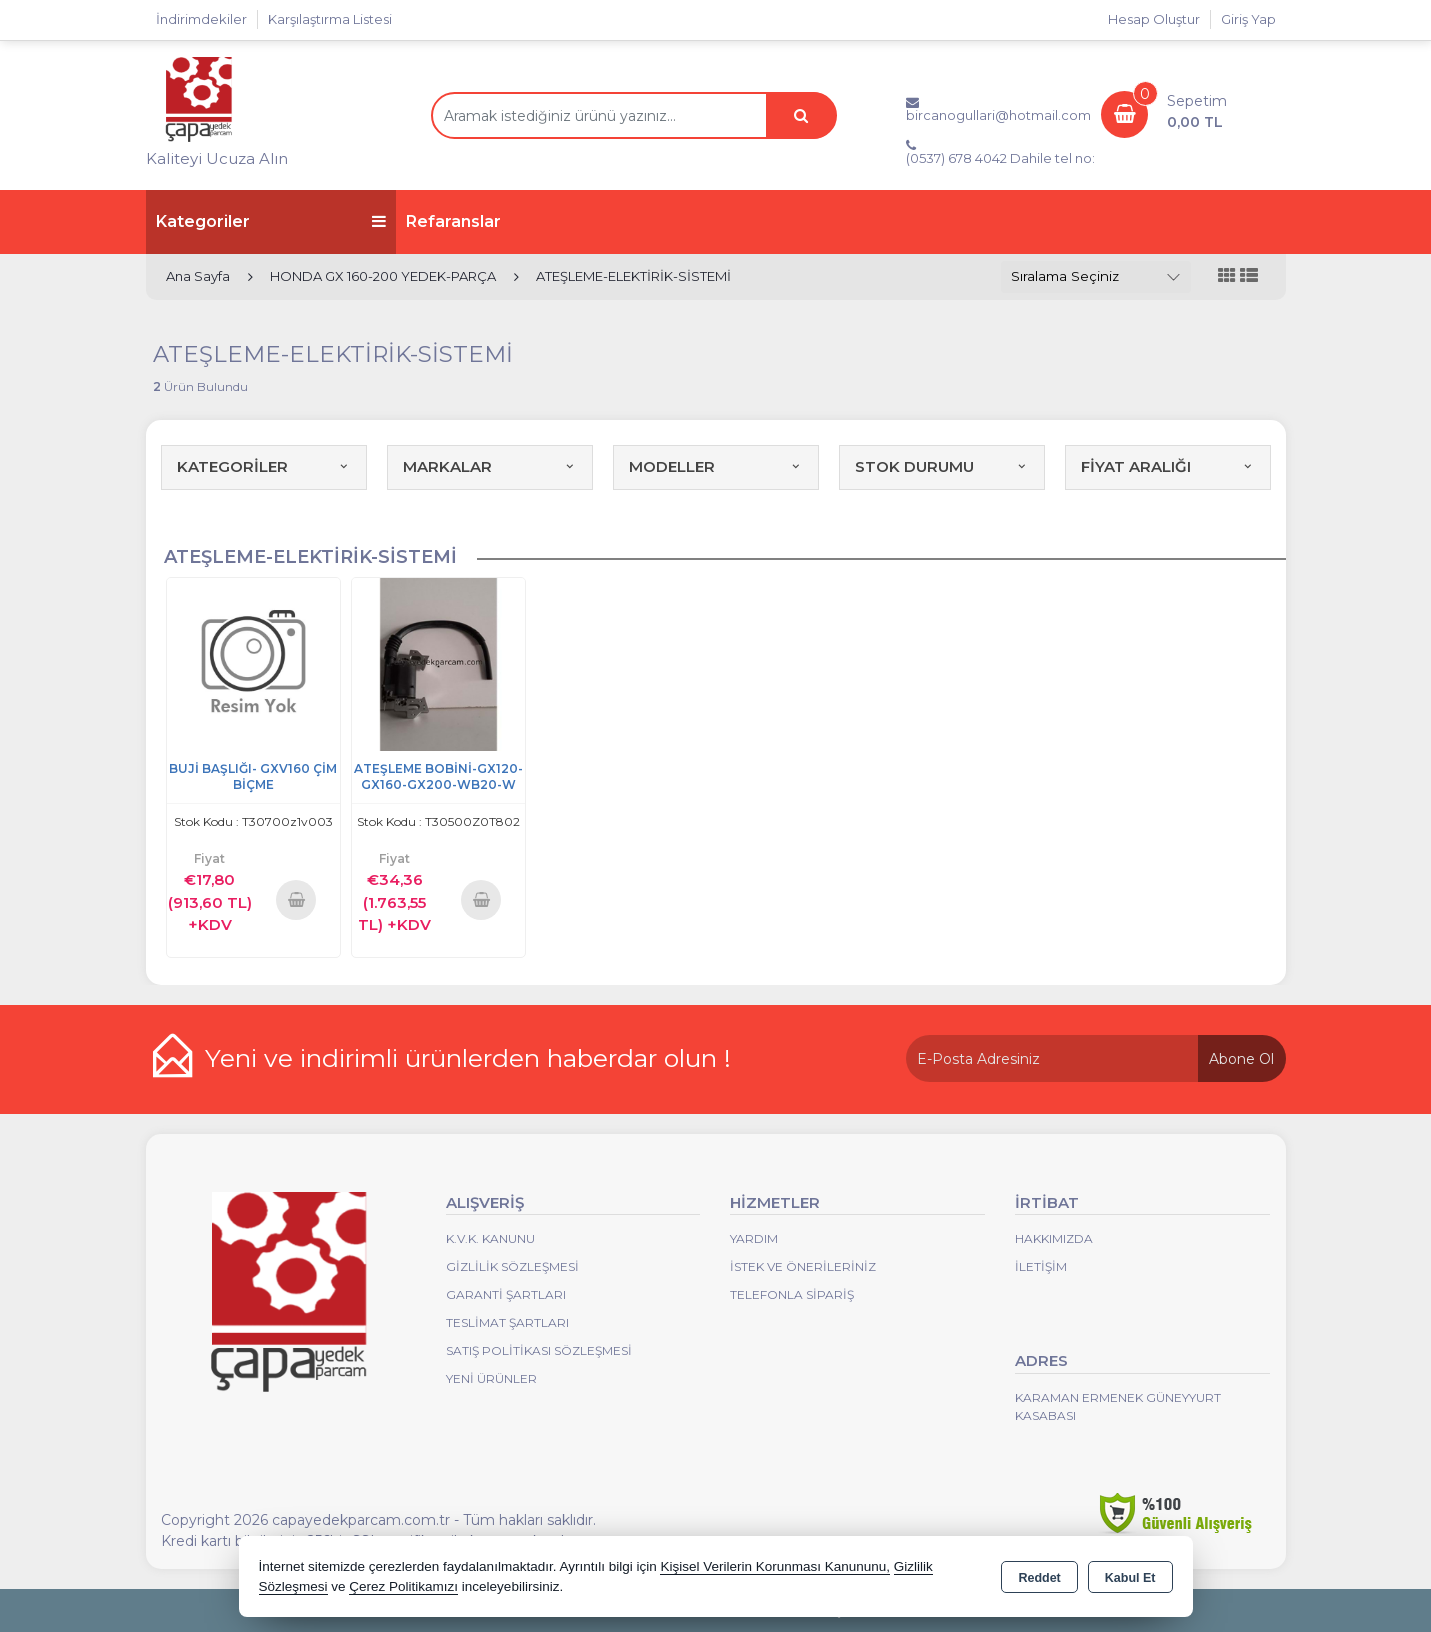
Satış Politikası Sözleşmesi (539, 1350)
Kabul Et (1130, 1578)
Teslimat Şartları (507, 1322)
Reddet (1039, 1578)
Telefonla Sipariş (792, 1294)
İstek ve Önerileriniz (803, 1266)
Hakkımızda (1054, 1238)
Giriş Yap (1248, 19)
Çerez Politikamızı (403, 1586)
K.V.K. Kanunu (490, 1238)
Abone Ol (1241, 1059)
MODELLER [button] (716, 466)
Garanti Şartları (506, 1294)
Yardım (754, 1238)
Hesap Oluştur (1154, 19)
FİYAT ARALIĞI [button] (1168, 466)
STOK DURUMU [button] (942, 466)
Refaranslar (453, 221)
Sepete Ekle (296, 899)
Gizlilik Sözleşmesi (512, 1266)
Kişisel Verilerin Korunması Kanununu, (775, 1566)
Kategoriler (271, 221)
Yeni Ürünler (491, 1378)
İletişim (1041, 1266)
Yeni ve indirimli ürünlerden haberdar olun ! (468, 1058)
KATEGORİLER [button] (264, 466)
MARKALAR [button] (490, 466)
